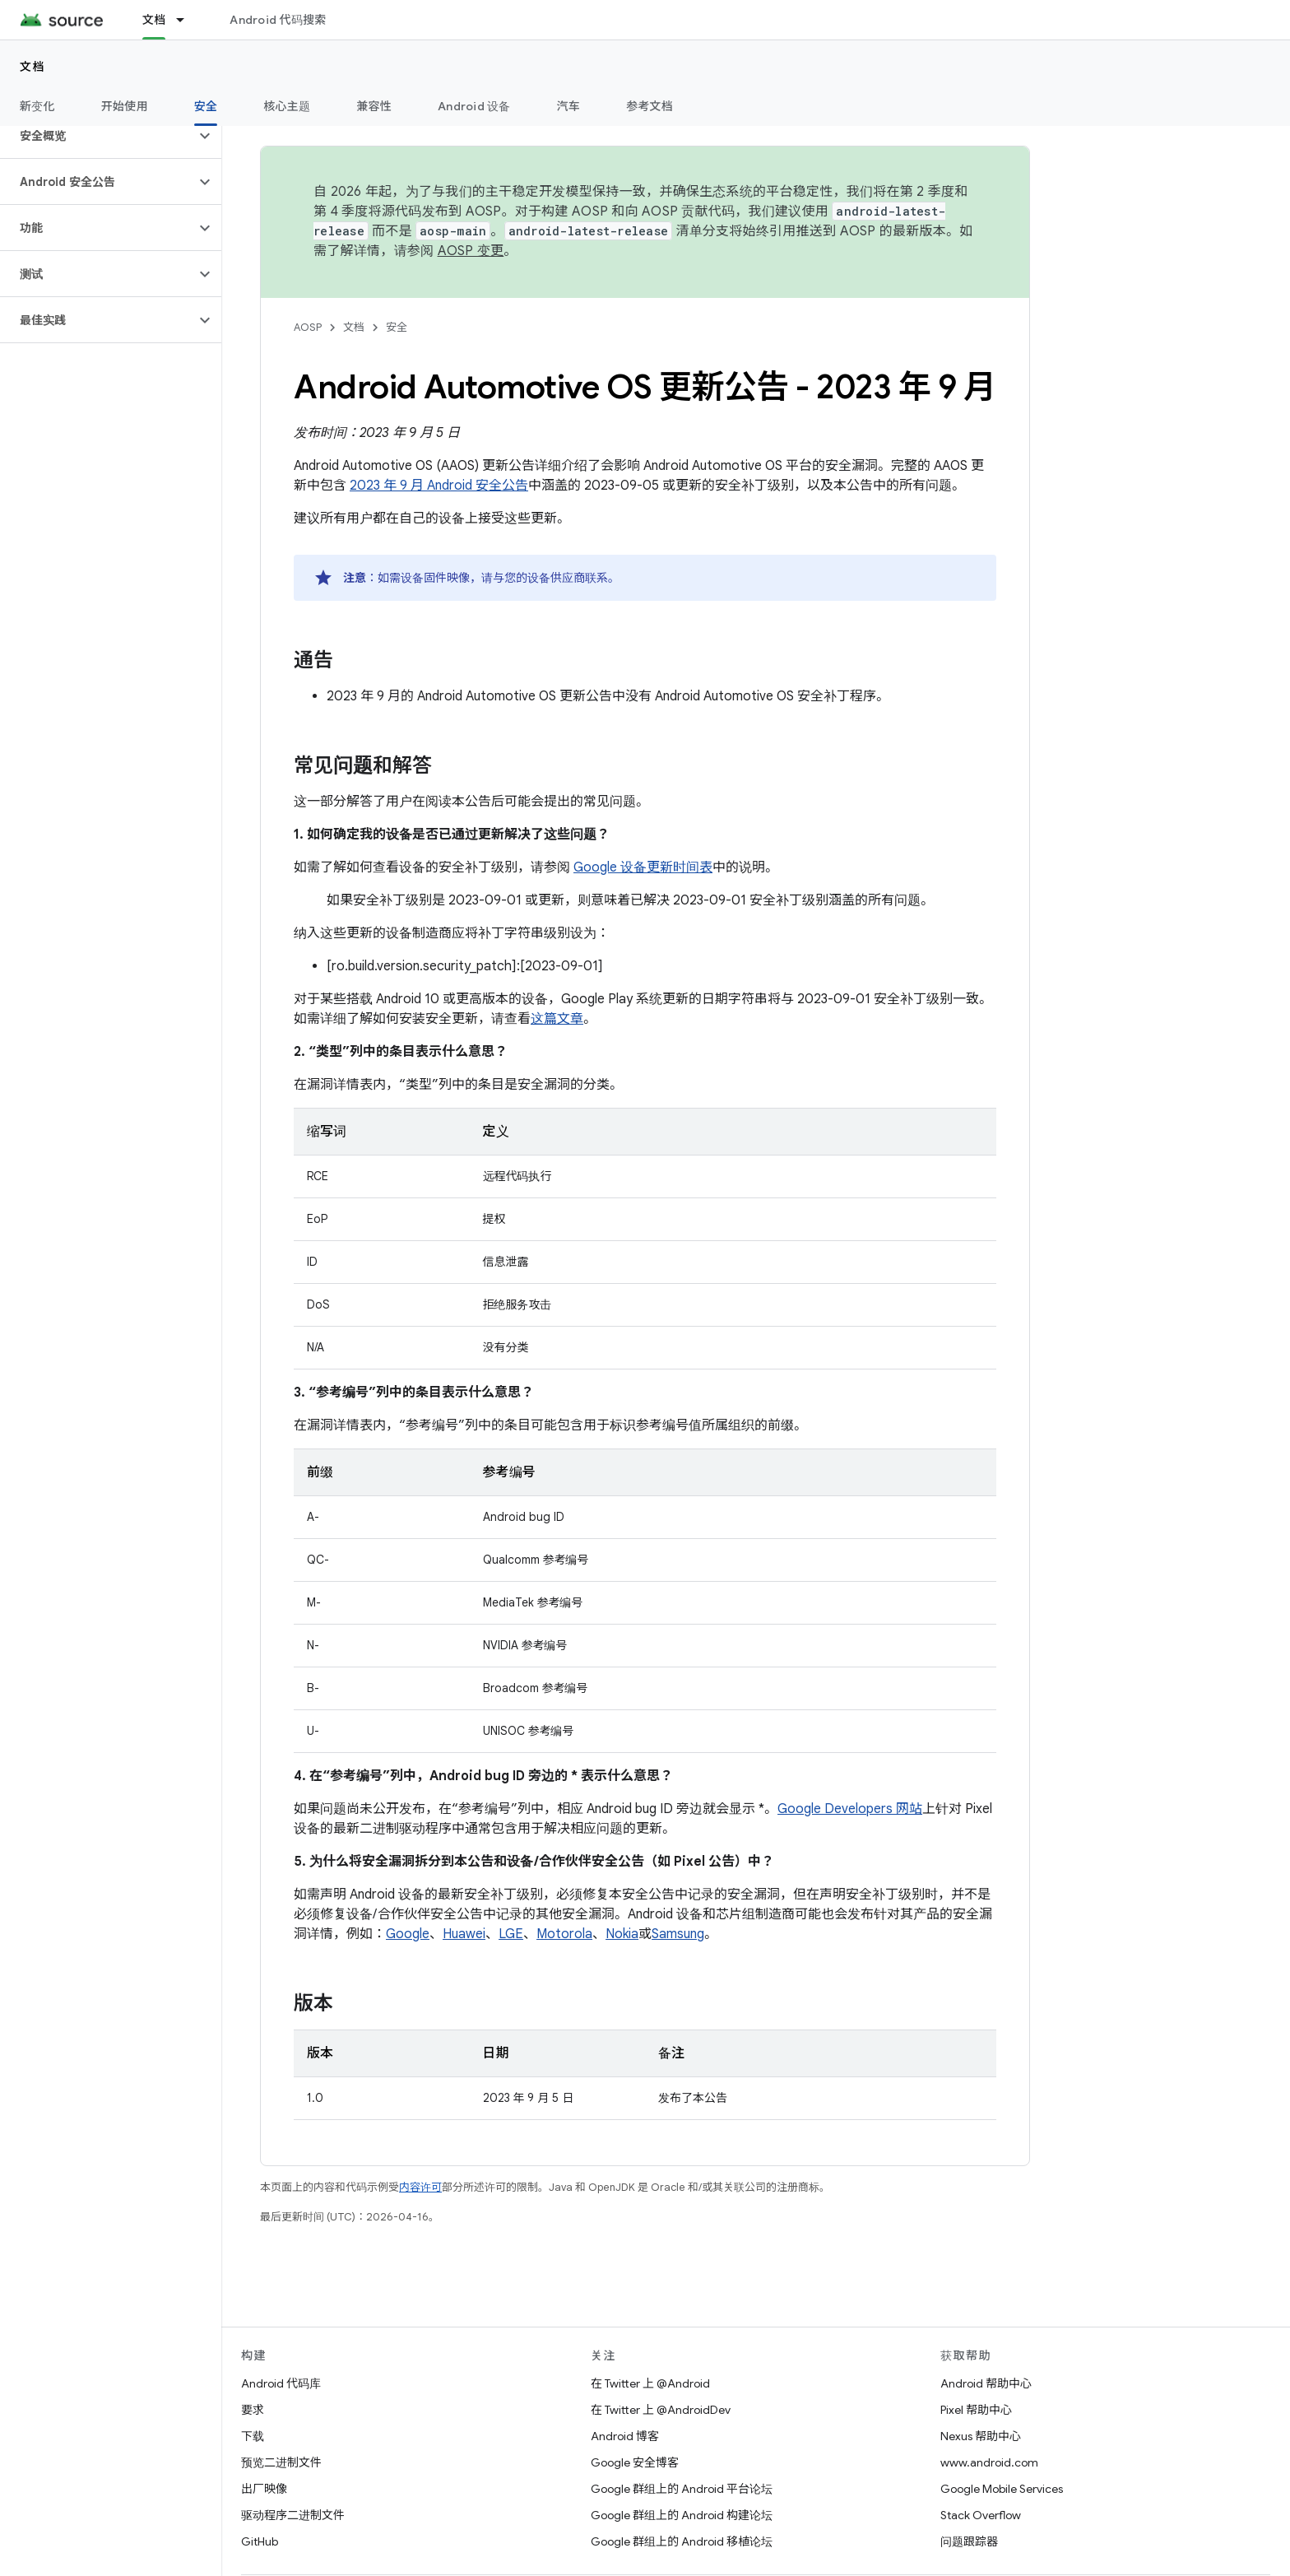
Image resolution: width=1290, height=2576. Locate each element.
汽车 (569, 106)
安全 (396, 327)
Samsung (678, 1934)
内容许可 (420, 2187)
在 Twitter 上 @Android (650, 2383)
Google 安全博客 (635, 2462)
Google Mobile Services (1001, 2488)
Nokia (622, 1934)
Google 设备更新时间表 (642, 867)
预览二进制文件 (281, 2462)
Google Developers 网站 (849, 1809)
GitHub (259, 2541)
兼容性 (374, 106)
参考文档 (649, 106)
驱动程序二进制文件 (293, 2515)
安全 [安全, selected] (206, 106)
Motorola (564, 1934)
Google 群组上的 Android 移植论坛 (682, 2541)
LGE (511, 1934)
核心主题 (286, 106)
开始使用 (124, 106)
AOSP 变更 (471, 251)
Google (407, 1934)
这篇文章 (557, 1019)
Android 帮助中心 (986, 2383)
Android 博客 (625, 2436)
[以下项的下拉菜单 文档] (187, 20)
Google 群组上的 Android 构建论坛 (682, 2515)
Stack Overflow (980, 2515)
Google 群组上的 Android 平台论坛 (682, 2488)
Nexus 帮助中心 (980, 2436)
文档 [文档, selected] (154, 19)
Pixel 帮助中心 (976, 2409)
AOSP (308, 327)
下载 (252, 2436)
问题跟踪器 (969, 2541)
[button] (97, 136)
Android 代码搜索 (278, 19)
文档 (32, 66)
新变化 (37, 106)
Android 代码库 (281, 2383)
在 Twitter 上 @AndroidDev (661, 2409)
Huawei (464, 1934)
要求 (252, 2409)
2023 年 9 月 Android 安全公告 (439, 485)
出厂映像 (264, 2488)
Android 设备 (474, 106)
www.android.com (989, 2462)
